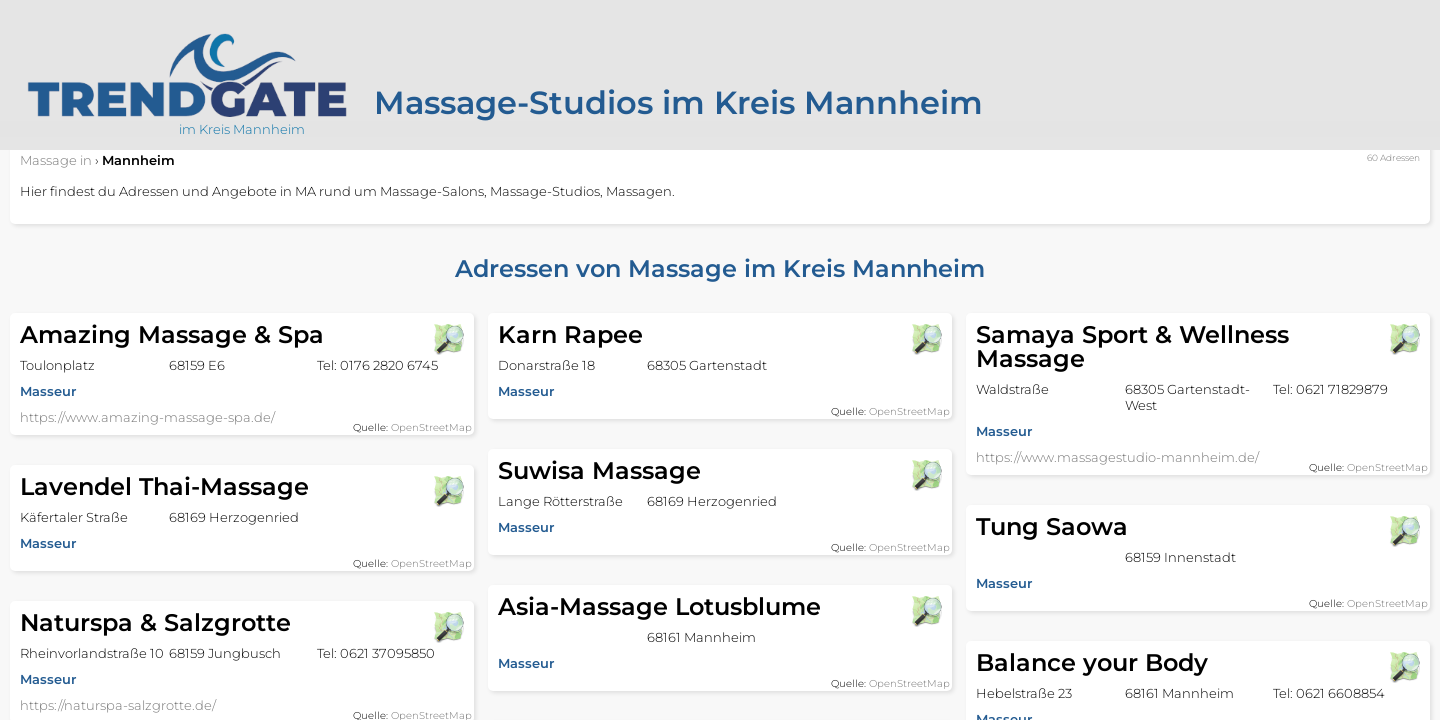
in (56, 160)
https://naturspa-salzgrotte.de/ (118, 705)
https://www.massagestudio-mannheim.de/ (1117, 457)
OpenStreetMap (431, 427)
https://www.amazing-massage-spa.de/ (147, 417)
